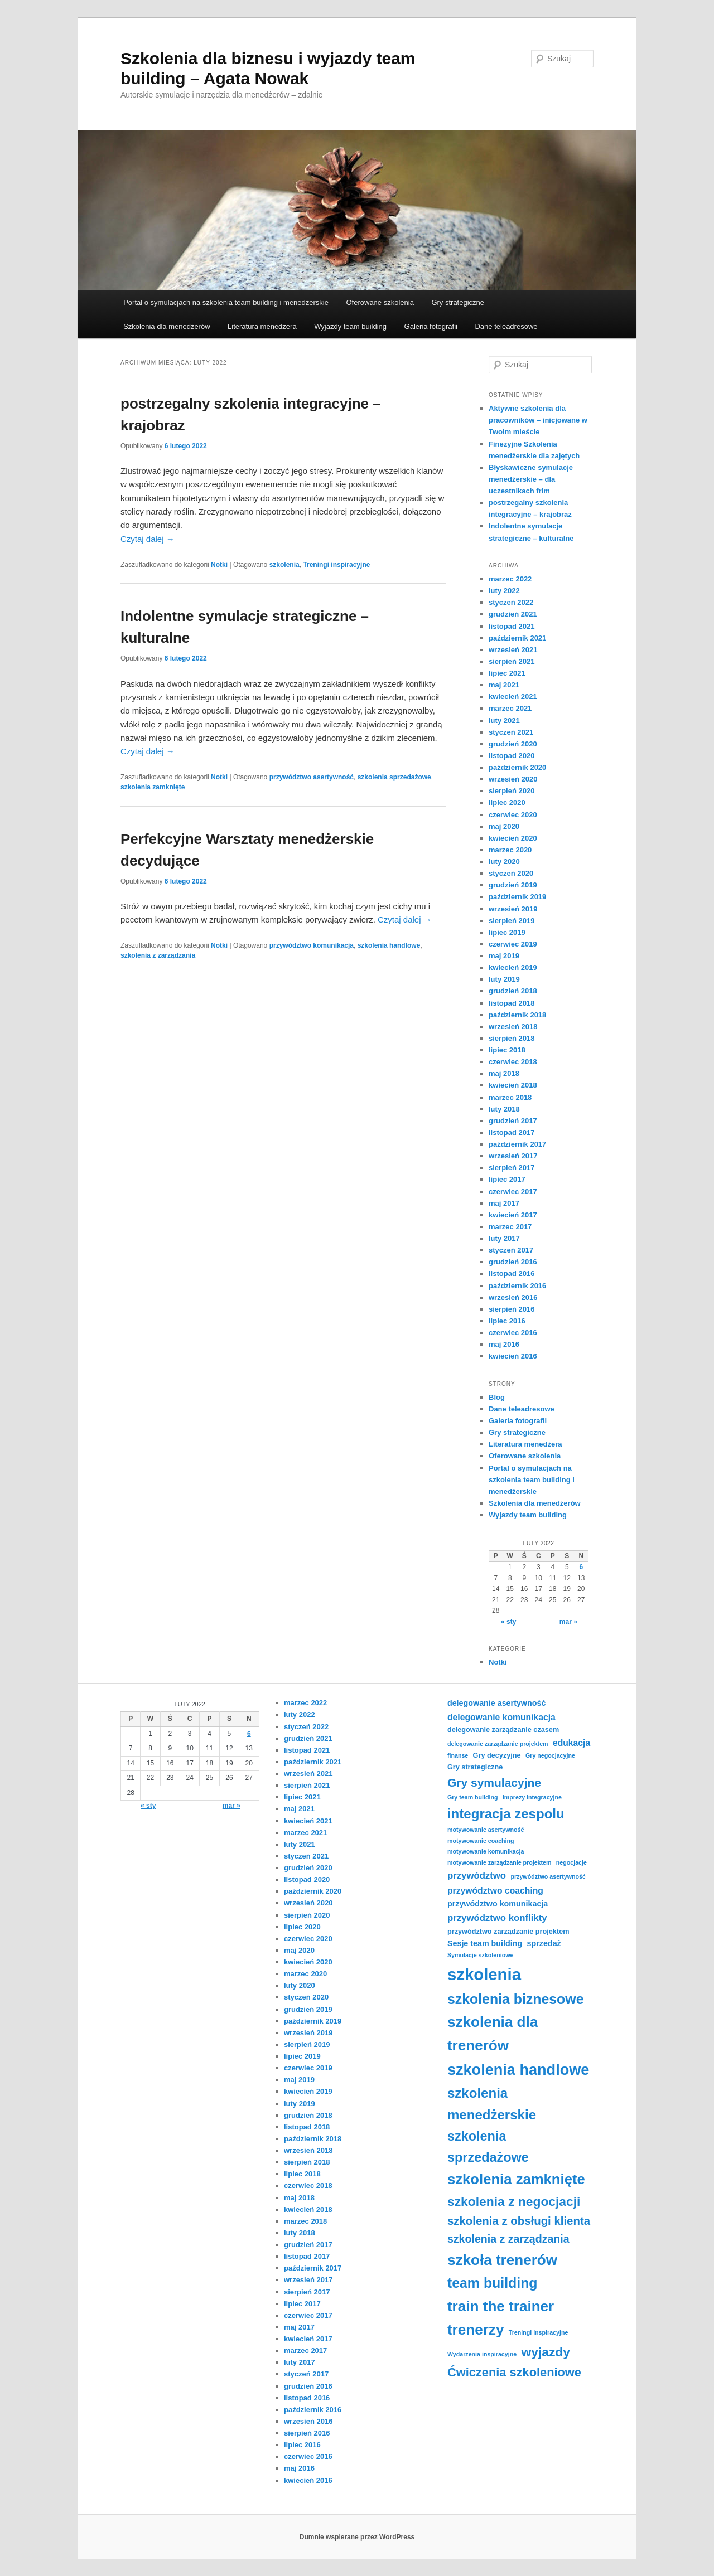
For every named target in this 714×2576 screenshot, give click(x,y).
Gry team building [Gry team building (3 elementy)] (472, 1797)
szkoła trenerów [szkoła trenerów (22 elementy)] (502, 2260)
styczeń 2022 (511, 602)
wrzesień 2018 (513, 1026)
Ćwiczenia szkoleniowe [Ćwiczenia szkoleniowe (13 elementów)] (514, 2372)
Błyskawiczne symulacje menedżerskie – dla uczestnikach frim (531, 479)
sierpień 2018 (511, 1038)
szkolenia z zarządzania (157, 955)
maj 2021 (504, 685)
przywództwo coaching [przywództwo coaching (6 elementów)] (495, 1890)
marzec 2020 (510, 850)
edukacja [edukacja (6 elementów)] (571, 1743)
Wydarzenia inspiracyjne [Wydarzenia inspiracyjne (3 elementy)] (482, 2354)
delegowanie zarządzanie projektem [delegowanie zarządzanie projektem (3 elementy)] (497, 1743)
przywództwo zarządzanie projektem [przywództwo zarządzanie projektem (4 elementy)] (508, 1931)
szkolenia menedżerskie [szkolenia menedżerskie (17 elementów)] (491, 2103)
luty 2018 (504, 1109)
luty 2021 (504, 720)
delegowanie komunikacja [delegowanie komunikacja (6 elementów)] (501, 1717)
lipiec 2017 (507, 1179)
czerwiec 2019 (513, 944)
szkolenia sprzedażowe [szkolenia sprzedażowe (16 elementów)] (488, 2147)
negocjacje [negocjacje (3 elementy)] (571, 1862)
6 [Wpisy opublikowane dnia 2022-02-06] (581, 1567)
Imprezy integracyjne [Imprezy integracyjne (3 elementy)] (532, 1797)
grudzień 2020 (513, 744)
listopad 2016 (511, 1273)
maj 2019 (504, 956)
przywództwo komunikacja (311, 945)
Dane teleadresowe (506, 326)
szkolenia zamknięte (152, 787)
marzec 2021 (510, 708)
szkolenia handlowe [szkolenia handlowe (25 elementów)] (518, 2069)
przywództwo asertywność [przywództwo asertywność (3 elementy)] (547, 1876)
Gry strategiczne (457, 302)
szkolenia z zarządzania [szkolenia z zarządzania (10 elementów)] (508, 2239)
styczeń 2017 (511, 1250)
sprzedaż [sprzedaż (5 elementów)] (544, 1943)
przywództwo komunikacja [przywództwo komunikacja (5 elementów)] (497, 1903)
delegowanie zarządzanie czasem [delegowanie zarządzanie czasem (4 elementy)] (503, 1730)
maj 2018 (504, 1073)
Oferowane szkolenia (379, 302)
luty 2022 (504, 590)
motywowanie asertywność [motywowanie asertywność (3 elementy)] (485, 1829)
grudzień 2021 (513, 614)
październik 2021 (517, 638)
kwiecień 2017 (513, 1215)
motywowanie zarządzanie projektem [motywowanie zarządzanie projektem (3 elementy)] (499, 1862)
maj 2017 (504, 1203)
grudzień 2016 (513, 1262)
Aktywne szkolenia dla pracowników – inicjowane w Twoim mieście (538, 420)
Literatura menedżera (262, 326)
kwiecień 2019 (513, 967)
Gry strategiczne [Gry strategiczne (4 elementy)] (475, 1767)
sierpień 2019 (511, 920)
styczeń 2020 (511, 873)
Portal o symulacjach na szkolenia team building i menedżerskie (226, 302)
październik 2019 (517, 896)
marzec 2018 (510, 1097)
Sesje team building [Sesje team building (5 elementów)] (484, 1943)
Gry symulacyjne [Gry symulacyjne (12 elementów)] (494, 1782)
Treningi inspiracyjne (336, 565)
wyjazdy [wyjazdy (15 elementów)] (545, 2352)
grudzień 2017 (513, 1121)
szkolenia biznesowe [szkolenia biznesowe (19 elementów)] (515, 1999)
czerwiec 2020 (513, 815)
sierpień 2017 (511, 1167)
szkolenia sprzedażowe (394, 777)
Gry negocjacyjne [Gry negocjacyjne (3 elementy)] (550, 1755)
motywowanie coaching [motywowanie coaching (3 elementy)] (480, 1840)
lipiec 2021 (507, 673)
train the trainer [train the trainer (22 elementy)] (500, 2306)
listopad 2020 (511, 755)
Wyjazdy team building (350, 326)
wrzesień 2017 (513, 1156)
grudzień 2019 (513, 885)
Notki (219, 565)
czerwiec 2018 (513, 1061)
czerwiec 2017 (513, 1191)
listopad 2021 (511, 626)
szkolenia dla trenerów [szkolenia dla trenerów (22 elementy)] (492, 2034)
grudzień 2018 (513, 991)
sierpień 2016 (511, 1309)
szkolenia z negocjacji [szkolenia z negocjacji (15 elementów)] (514, 2201)
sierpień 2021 (511, 661)
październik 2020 (517, 767)
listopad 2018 (511, 1003)
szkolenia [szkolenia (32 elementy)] (484, 1974)
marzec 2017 (510, 1226)
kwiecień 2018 (513, 1085)
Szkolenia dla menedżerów (166, 326)
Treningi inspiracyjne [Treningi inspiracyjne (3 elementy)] (538, 2332)
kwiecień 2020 (513, 838)
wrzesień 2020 (513, 779)
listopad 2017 (511, 1132)
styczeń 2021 (511, 732)
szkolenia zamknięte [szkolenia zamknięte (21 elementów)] (516, 2179)
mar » (568, 1622)
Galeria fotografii (430, 326)
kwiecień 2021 (513, 696)
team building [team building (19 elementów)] (492, 2283)
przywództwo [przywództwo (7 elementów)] (476, 1875)
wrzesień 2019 (513, 909)
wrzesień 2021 (513, 650)
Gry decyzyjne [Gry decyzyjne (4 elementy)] (497, 1755)
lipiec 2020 (507, 802)
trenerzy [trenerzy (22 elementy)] (475, 2329)
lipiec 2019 (507, 932)
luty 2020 (504, 861)
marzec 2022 (510, 579)
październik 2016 (517, 1286)
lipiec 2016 (507, 1321)
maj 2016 (504, 1344)
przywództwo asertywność (311, 777)
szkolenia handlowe (389, 945)
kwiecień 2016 (513, 1356)
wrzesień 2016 (513, 1297)
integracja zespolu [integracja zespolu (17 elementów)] (506, 1813)
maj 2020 (504, 826)
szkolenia (284, 565)
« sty (508, 1622)
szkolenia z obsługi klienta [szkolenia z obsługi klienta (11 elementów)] (518, 2221)
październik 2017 (517, 1144)
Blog (497, 1397)
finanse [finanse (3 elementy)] (457, 1755)
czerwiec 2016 (513, 1332)
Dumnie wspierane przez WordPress (357, 2537)
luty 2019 (504, 979)
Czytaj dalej (147, 539)
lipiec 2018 (507, 1050)
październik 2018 (517, 1015)
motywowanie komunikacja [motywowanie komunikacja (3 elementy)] (485, 1851)
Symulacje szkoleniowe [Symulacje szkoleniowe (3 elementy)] (480, 1955)
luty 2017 (504, 1238)
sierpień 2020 (511, 791)
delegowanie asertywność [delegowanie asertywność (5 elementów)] (496, 1703)
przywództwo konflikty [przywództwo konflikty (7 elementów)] (497, 1918)
